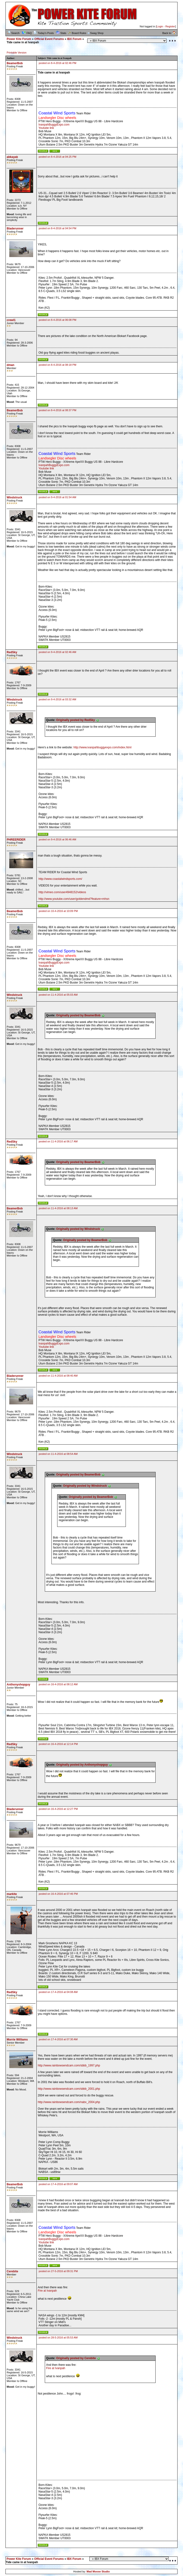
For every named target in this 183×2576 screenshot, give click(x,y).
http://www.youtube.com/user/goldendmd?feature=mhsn (73, 899)
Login (160, 26)
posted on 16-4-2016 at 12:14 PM (58, 1744)
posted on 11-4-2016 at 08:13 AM (58, 1208)
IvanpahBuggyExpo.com (53, 124)
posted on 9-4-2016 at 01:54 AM (57, 497)
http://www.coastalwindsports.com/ (60, 879)
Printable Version (16, 52)
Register (170, 26)
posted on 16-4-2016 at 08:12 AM (58, 1684)
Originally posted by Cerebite (78, 2358)
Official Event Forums (49, 39)
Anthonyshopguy (18, 1684)
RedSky (12, 652)
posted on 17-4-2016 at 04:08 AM (58, 1992)
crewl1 (11, 320)
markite (12, 1894)
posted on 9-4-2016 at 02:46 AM (57, 652)
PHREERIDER (16, 839)
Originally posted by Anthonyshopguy (84, 1764)
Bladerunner (15, 228)
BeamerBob (15, 63)
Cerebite (12, 2271)
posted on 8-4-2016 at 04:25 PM (57, 156)
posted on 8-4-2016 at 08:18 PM (57, 364)
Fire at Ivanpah (47, 2290)
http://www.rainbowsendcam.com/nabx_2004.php (69, 2102)
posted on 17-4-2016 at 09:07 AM (58, 2184)
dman (10, 365)
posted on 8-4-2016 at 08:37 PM (57, 410)
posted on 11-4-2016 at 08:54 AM (58, 1453)
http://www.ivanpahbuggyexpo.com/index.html (102, 747)
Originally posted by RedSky (77, 720)
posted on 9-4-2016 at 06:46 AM (57, 839)
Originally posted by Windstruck (80, 1229)
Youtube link (46, 128)
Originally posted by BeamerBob (80, 1015)
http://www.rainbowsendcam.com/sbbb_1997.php (69, 2065)
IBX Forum (74, 39)
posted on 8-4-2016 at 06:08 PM (57, 319)
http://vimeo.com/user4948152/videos (62, 892)
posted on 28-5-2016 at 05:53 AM (58, 2337)
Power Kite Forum (19, 39)
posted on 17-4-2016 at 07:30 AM (58, 2039)
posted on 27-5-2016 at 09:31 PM (58, 2271)
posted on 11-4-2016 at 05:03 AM (58, 994)
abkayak (12, 157)
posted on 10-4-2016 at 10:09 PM (58, 911)
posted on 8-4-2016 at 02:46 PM (57, 63)
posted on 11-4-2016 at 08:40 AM (58, 1375)
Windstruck (14, 497)
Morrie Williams (17, 2039)
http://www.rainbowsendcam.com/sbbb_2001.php (69, 2088)
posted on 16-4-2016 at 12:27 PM (58, 1808)
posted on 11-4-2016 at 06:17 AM (58, 1141)
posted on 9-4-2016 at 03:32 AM (57, 699)
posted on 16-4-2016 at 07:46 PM (58, 1893)
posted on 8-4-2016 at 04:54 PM (57, 228)
